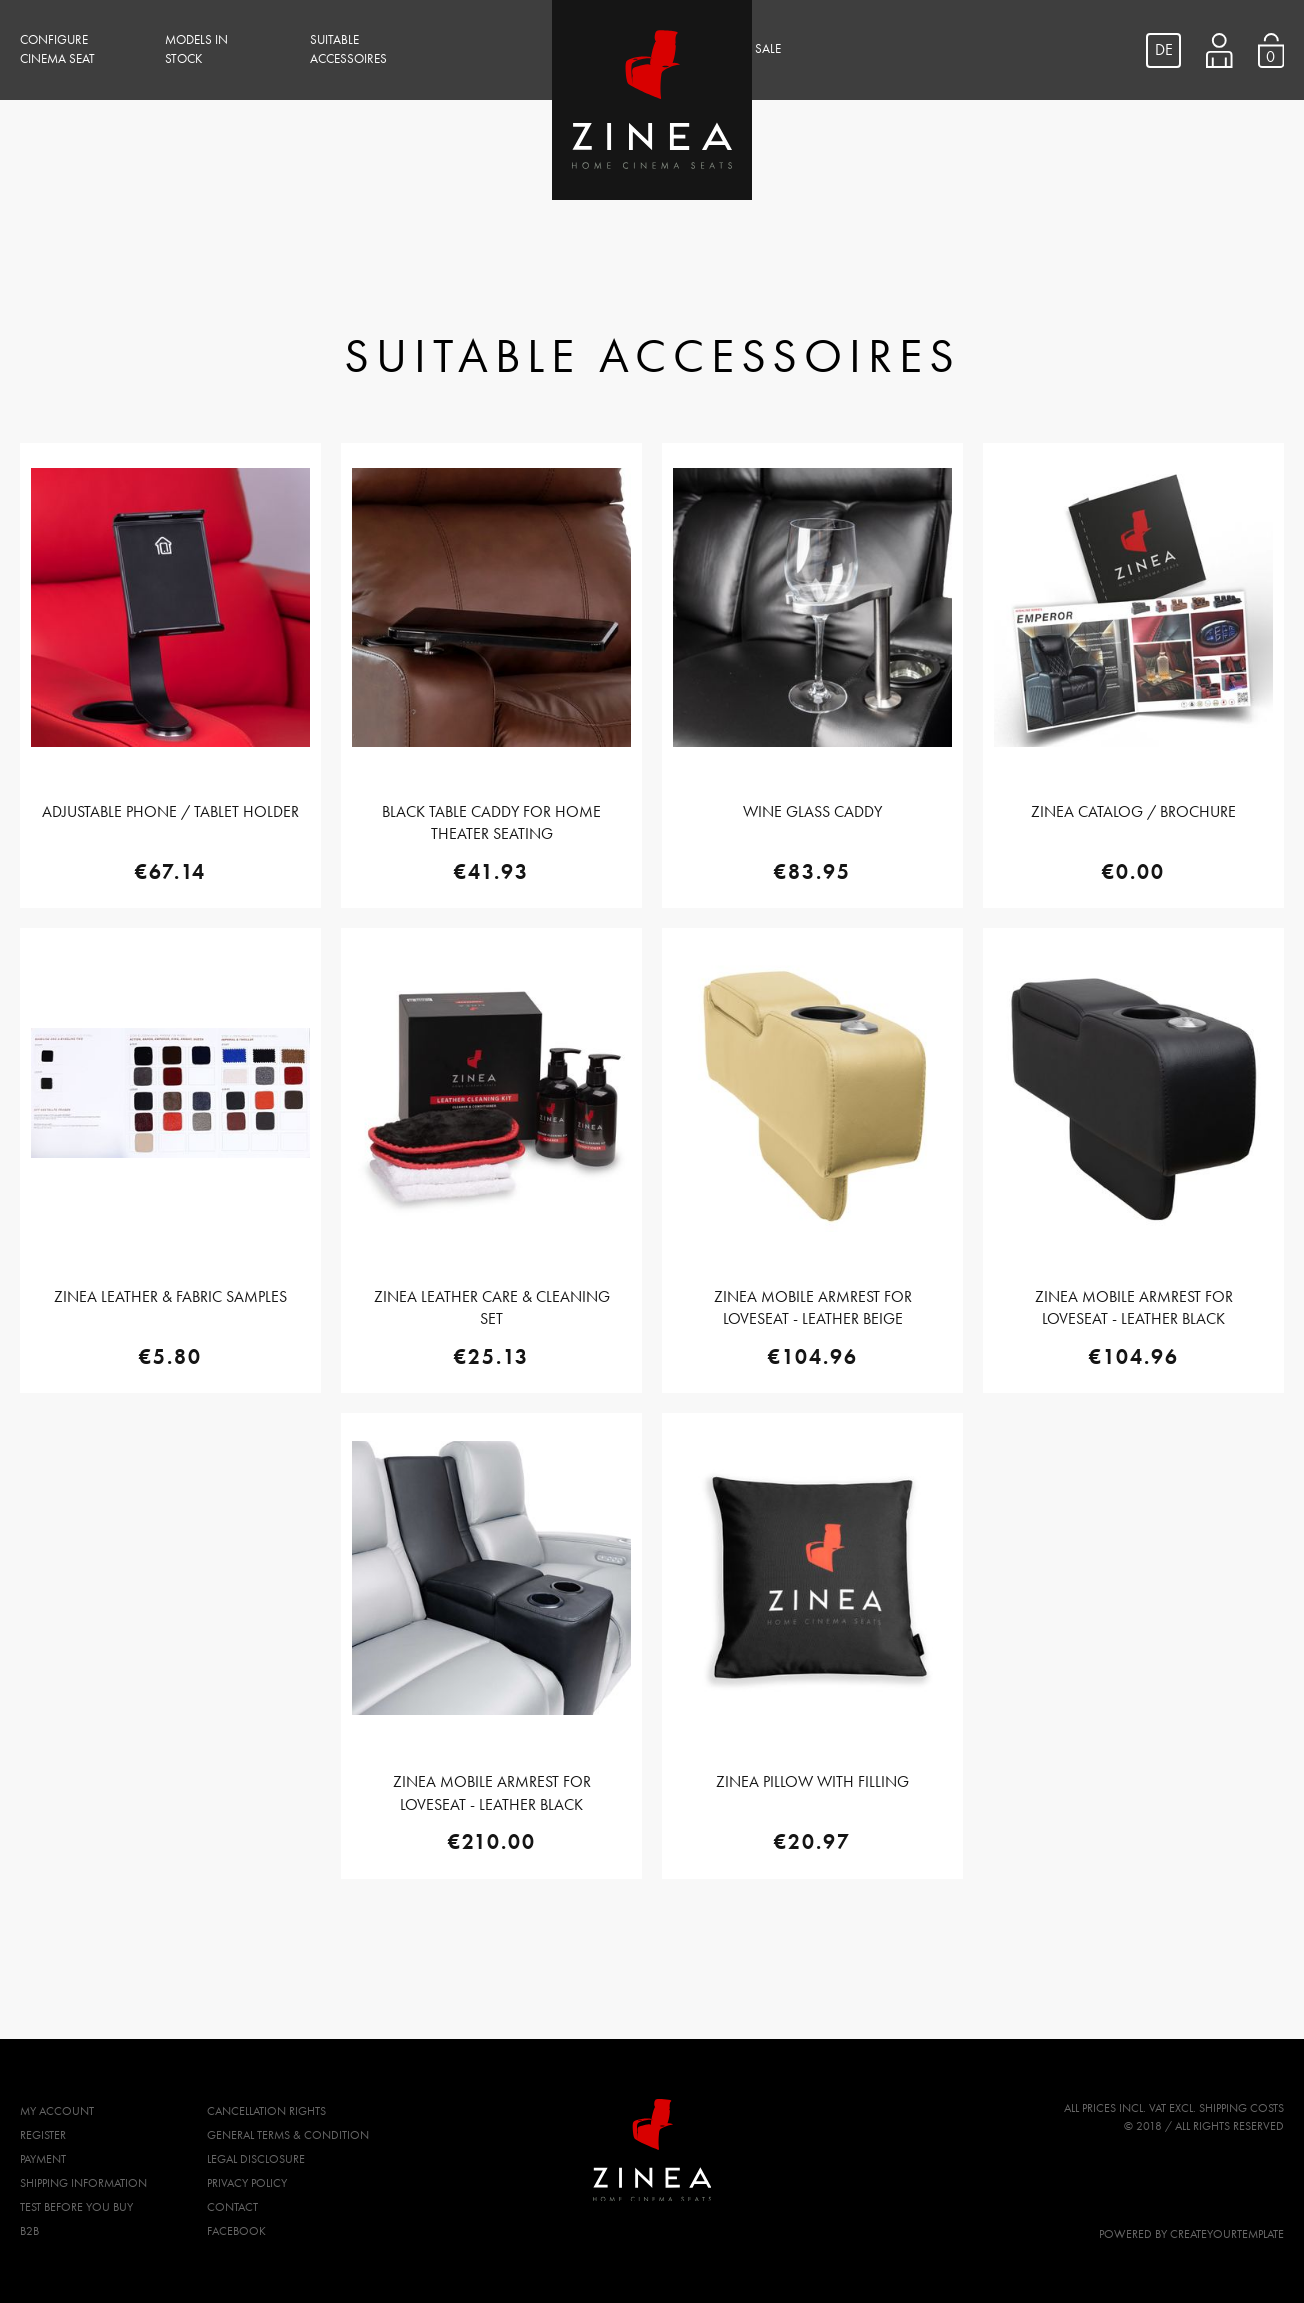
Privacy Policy (247, 2183)
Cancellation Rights (266, 2111)
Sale (768, 48)
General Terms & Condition (288, 2135)
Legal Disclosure (256, 2159)
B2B (29, 2231)
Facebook (236, 2231)
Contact (232, 2207)
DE (1164, 49)
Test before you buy (76, 2207)
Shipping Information (83, 2183)
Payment (43, 2159)
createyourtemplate (1227, 2234)
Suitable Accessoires (348, 49)
